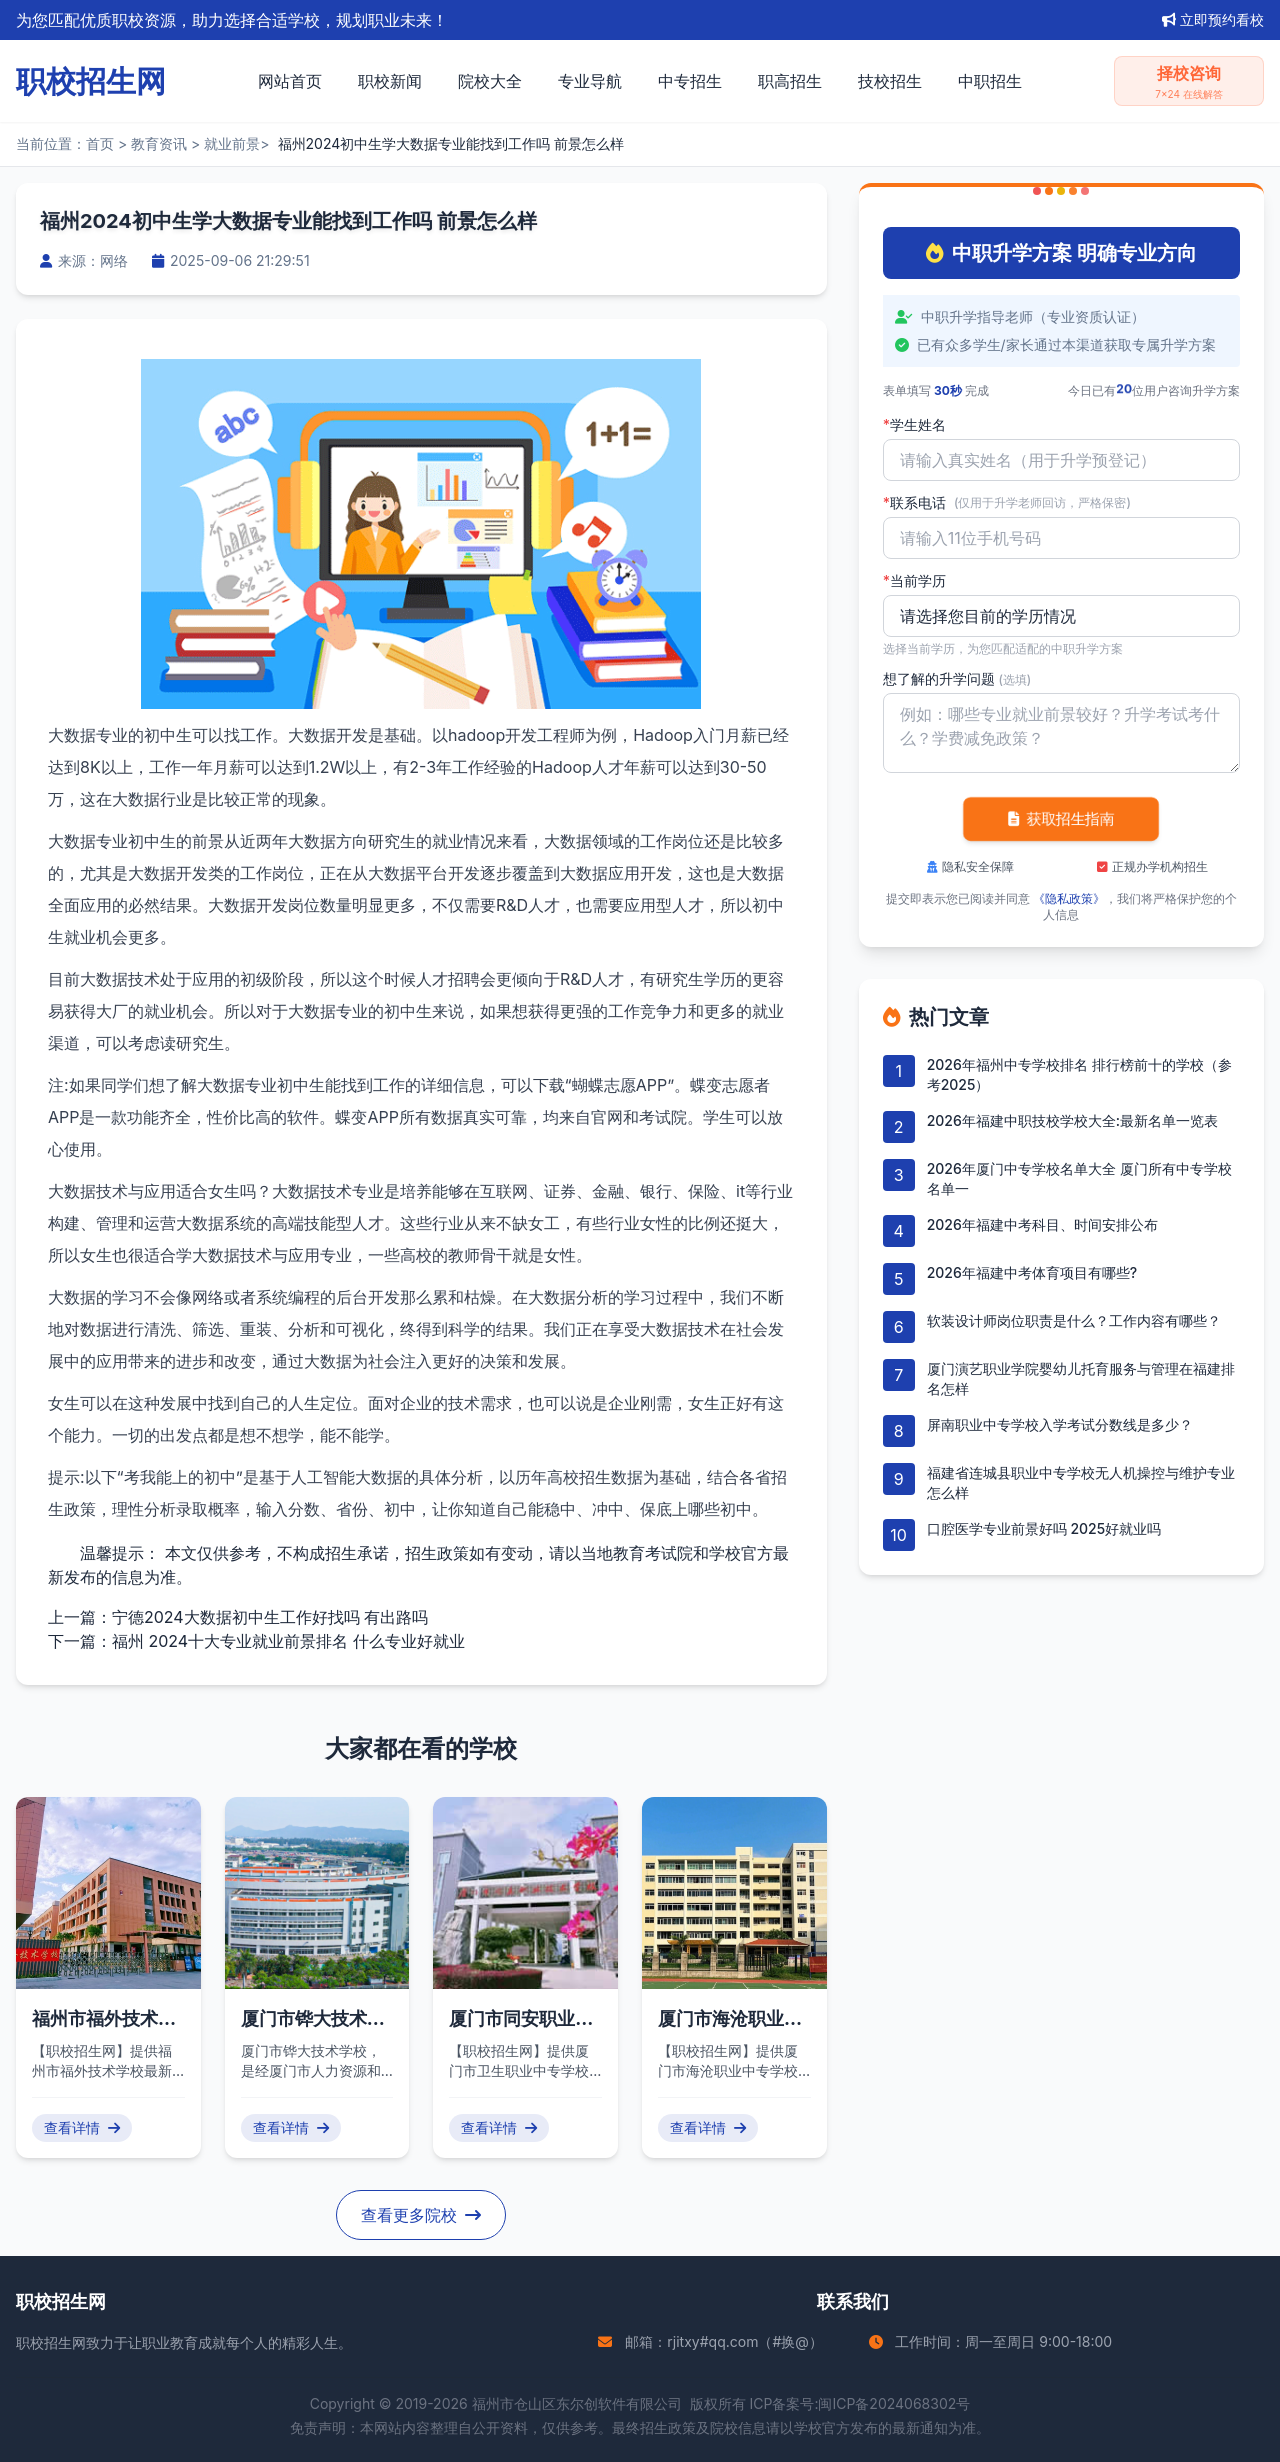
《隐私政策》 (1069, 898)
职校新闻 (390, 81)
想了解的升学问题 (957, 678)
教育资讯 (159, 143)
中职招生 (990, 81)
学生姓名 (914, 425)
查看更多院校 (421, 2215)
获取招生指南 (1061, 819)
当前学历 (914, 581)
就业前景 (232, 143)
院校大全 (490, 81)
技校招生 (890, 81)
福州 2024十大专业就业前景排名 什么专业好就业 (288, 1641)
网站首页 (290, 81)
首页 (100, 143)
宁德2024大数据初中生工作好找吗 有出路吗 (270, 1617)
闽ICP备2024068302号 (894, 2403)
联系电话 (1007, 503)
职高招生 (790, 81)
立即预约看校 (1213, 19)
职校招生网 (51, 2342)
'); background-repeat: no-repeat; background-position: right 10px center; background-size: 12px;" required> (1061, 616)
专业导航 (590, 81)
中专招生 (690, 81)
